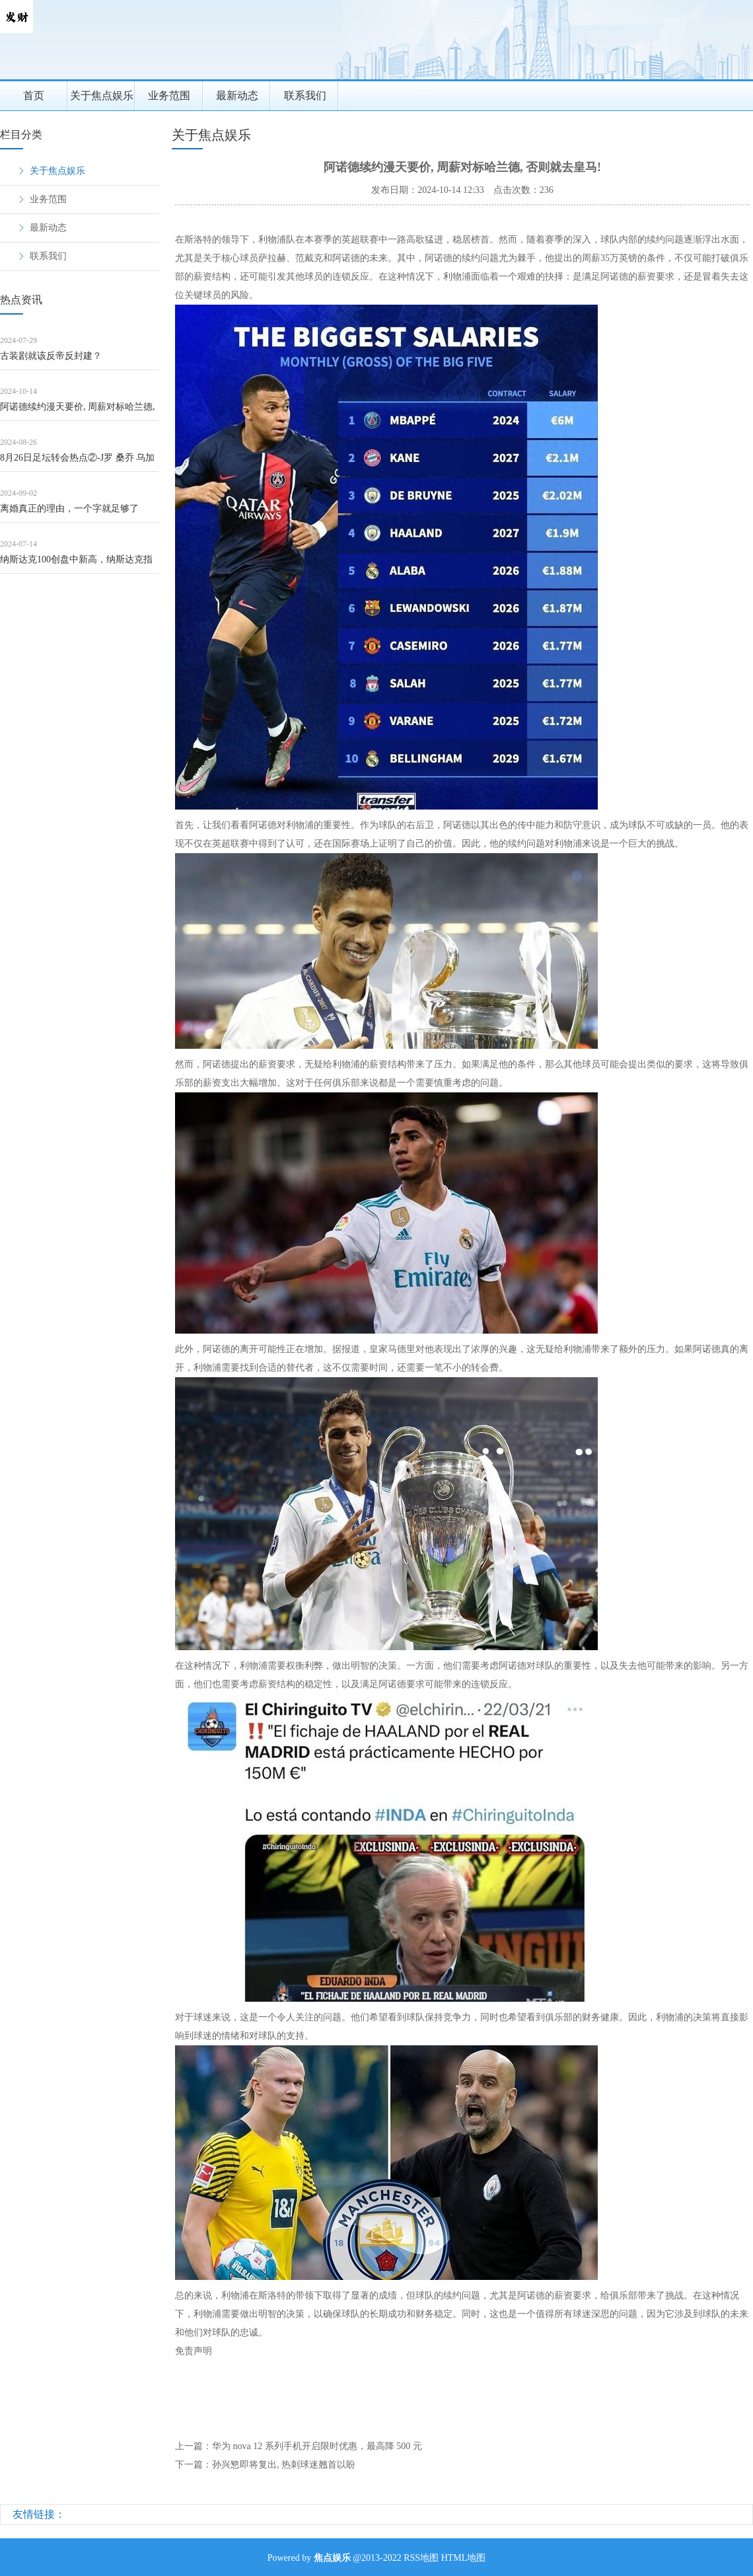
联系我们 (305, 95)
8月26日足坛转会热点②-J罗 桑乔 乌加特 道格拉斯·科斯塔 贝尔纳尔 (77, 462)
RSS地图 (421, 2558)
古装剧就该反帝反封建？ (51, 356)
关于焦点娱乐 (101, 95)
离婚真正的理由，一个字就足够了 (69, 508)
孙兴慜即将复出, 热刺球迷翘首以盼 (283, 2465)
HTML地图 (463, 2558)
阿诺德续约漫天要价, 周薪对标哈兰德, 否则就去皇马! (77, 411)
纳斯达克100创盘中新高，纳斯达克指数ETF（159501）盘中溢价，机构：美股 (77, 564)
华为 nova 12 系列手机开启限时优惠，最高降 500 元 (317, 2446)
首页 (33, 95)
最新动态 (237, 95)
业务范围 (169, 95)
